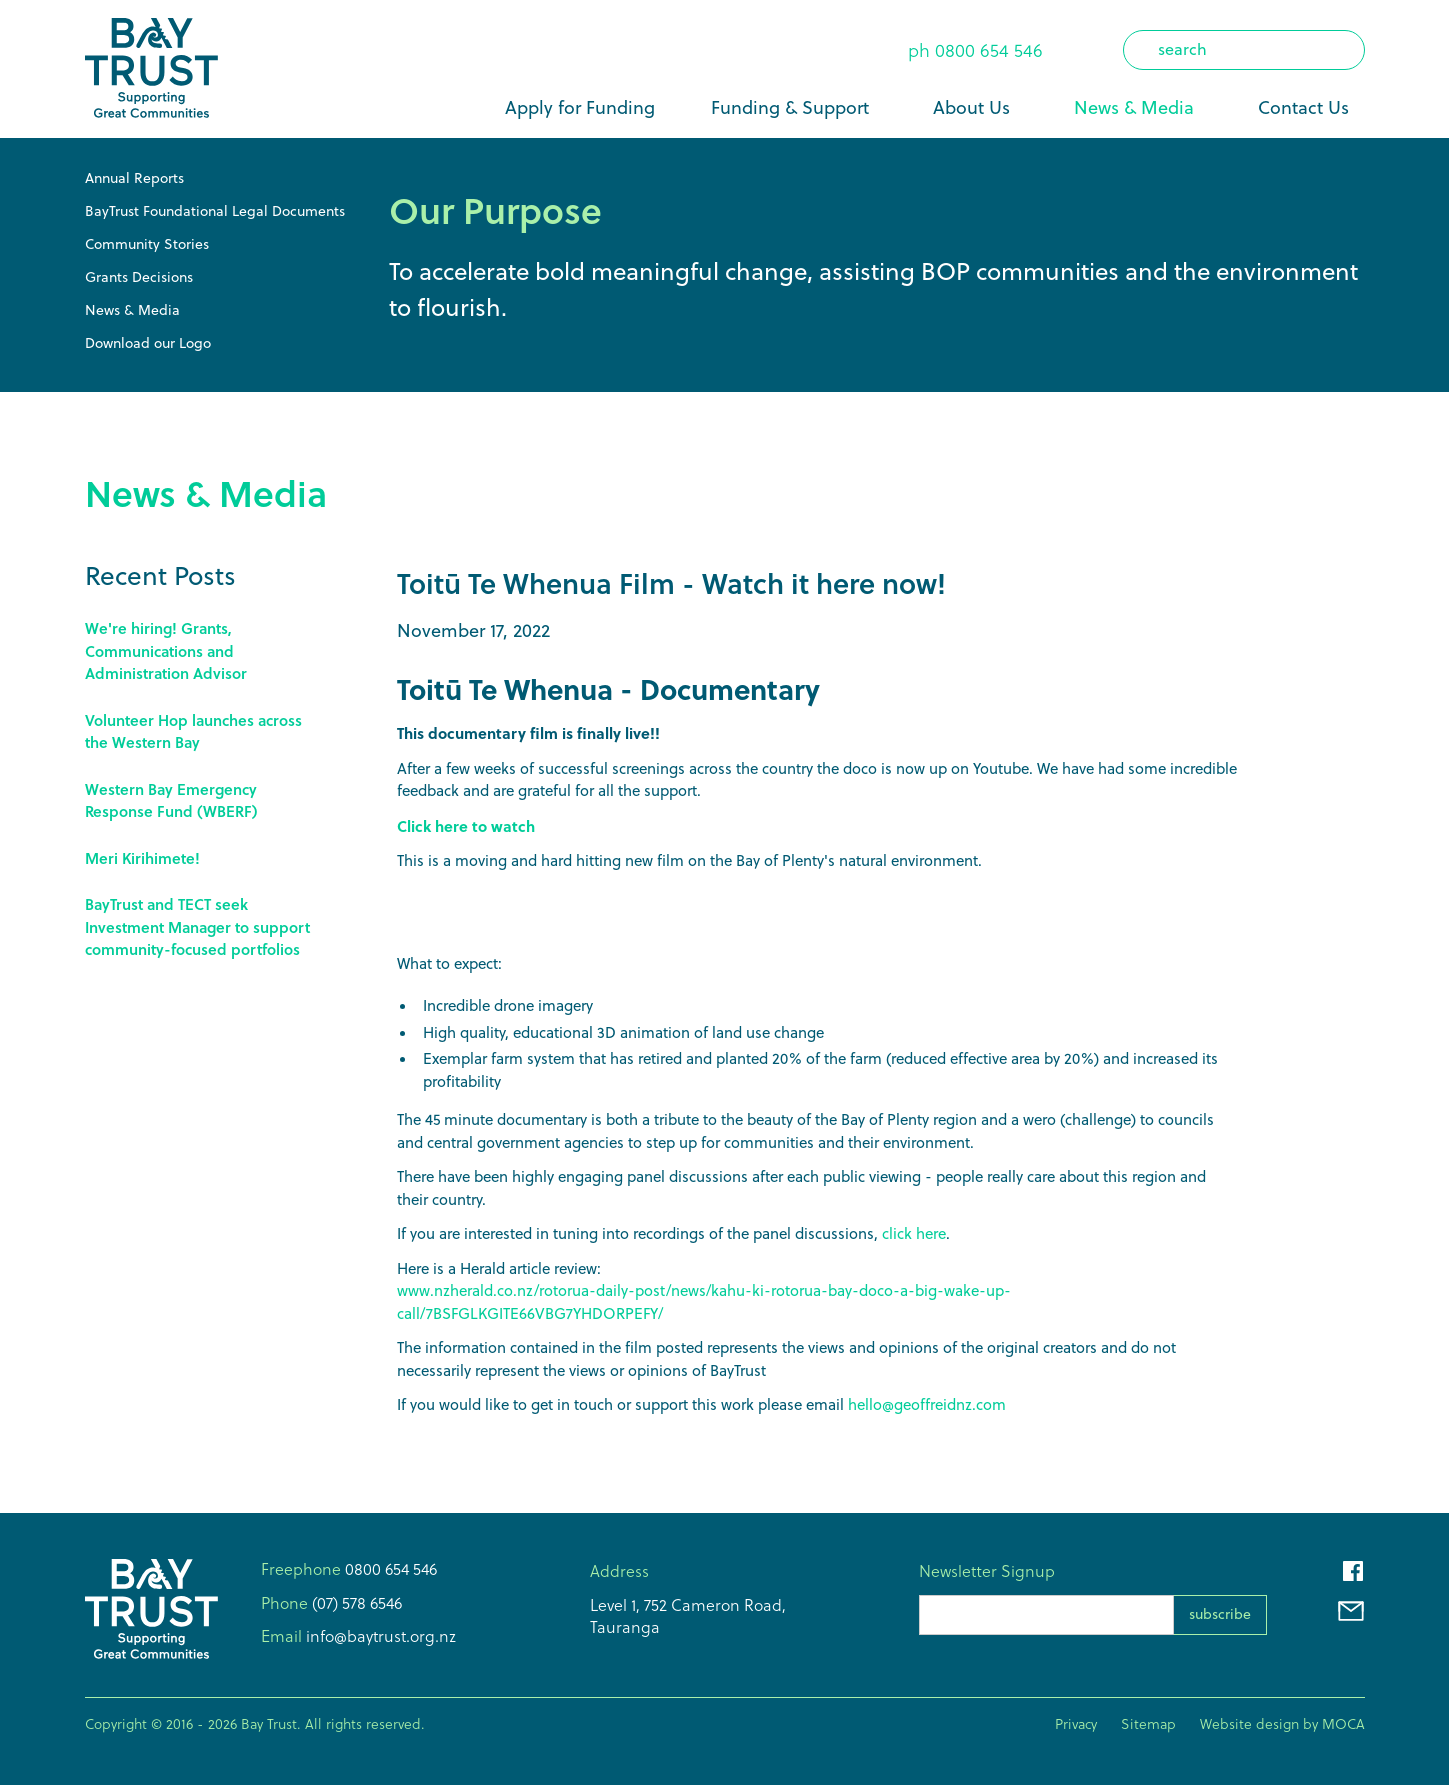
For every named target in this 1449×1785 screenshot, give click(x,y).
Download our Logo (148, 343)
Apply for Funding (580, 107)
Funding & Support (790, 107)
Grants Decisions (139, 277)
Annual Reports (134, 178)
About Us (971, 107)
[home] (151, 69)
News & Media (1134, 107)
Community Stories (147, 244)
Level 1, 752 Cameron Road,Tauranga (688, 1616)
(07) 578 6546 (355, 1603)
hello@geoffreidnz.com (927, 1404)
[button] (794, 108)
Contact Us (1303, 107)
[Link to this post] (205, 651)
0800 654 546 (989, 50)
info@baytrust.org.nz (379, 1636)
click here (914, 1233)
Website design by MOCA (1282, 1724)
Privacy (1076, 1724)
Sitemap (1148, 1724)
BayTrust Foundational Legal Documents (215, 211)
